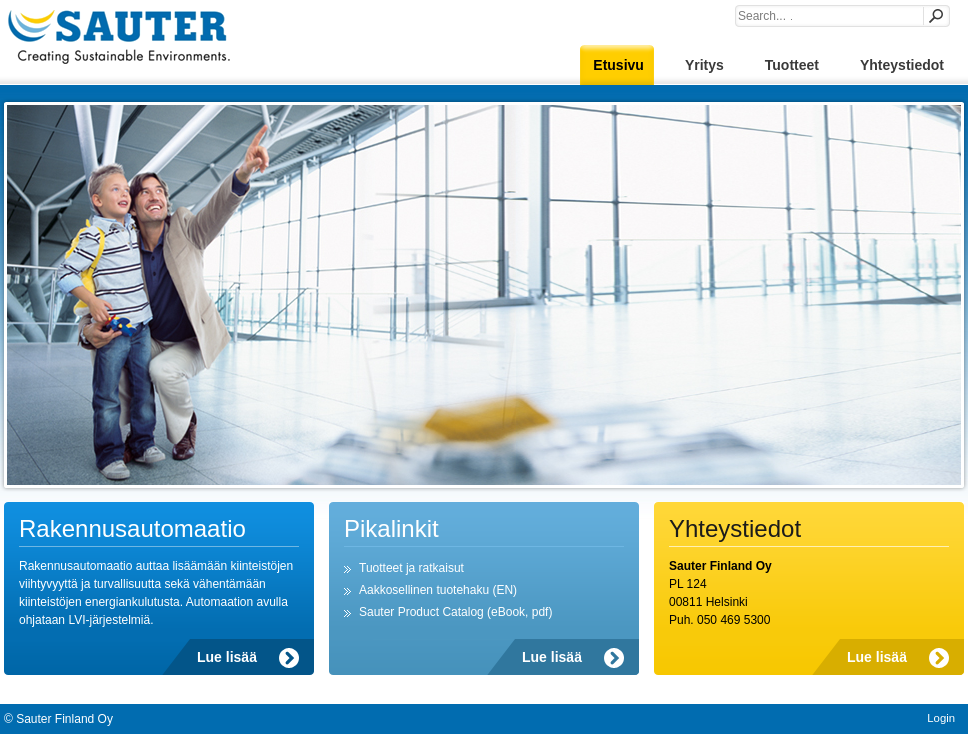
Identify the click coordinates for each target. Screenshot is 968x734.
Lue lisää (227, 657)
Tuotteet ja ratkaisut (411, 568)
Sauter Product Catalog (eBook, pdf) (455, 612)
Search (935, 16)
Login (941, 718)
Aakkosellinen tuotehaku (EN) (438, 590)
